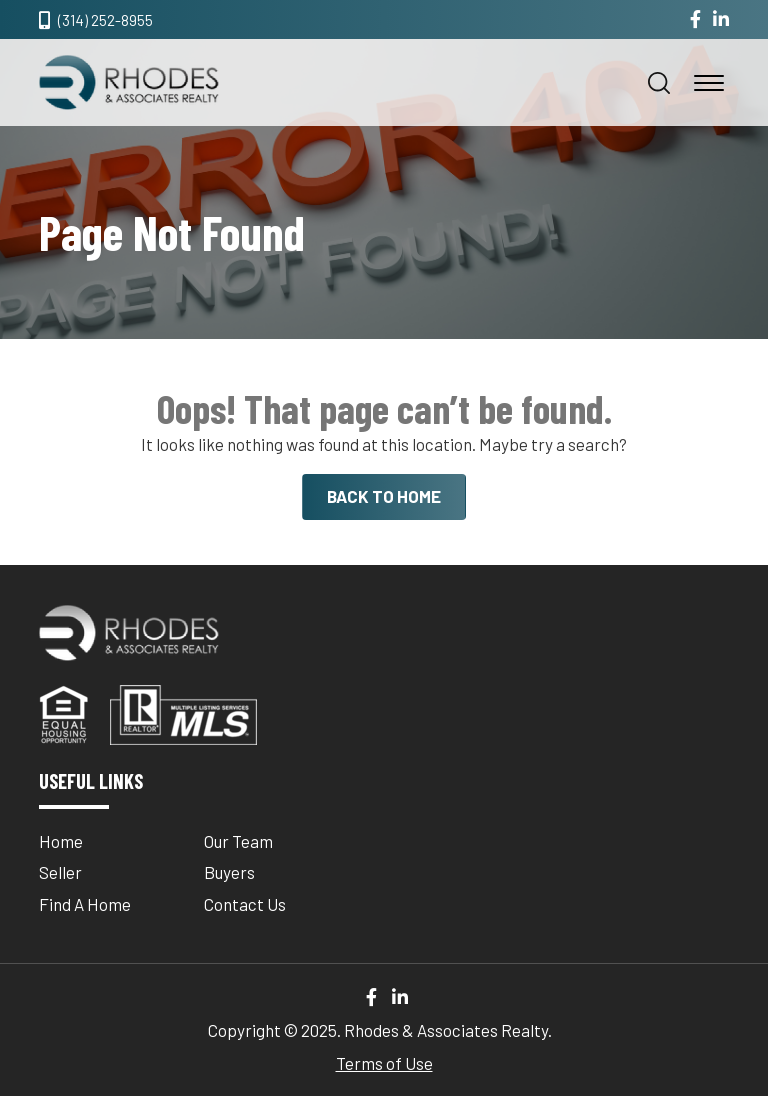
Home (61, 841)
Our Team (238, 841)
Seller (60, 872)
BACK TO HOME (384, 496)
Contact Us (245, 904)
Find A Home (85, 904)
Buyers (229, 872)
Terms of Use (384, 1063)
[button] (659, 83)
